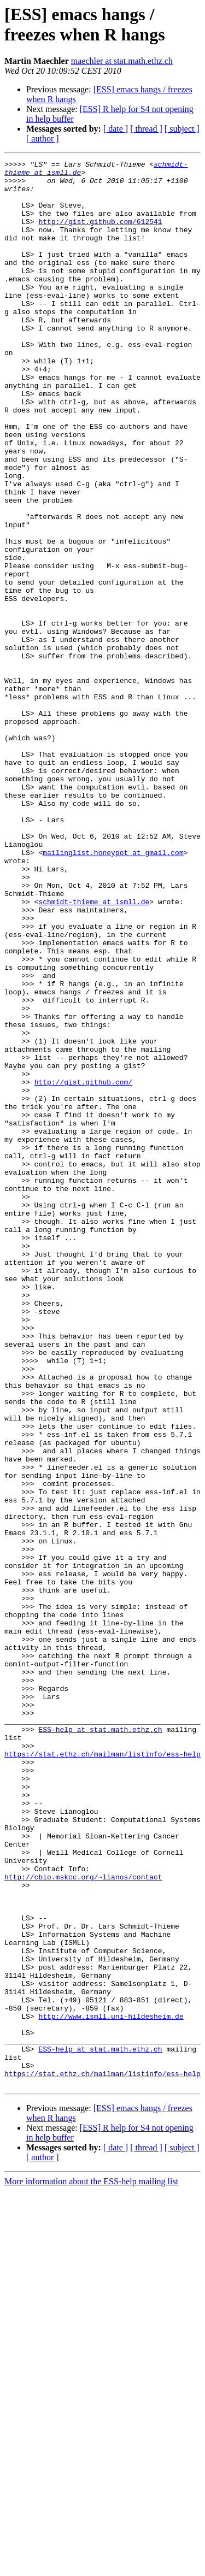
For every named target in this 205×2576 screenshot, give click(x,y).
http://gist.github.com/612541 (100, 234)
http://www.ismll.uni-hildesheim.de (110, 2388)
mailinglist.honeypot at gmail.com (113, 992)
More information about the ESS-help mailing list (91, 2566)
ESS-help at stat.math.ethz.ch (100, 2044)
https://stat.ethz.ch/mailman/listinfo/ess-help (102, 2073)
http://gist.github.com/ (83, 1267)
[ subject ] (182, 128)
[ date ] (115, 128)
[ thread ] (146, 128)
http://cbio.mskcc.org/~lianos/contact (83, 2221)
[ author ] (42, 138)
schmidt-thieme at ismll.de (93, 1051)
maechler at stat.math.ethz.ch (122, 61)
